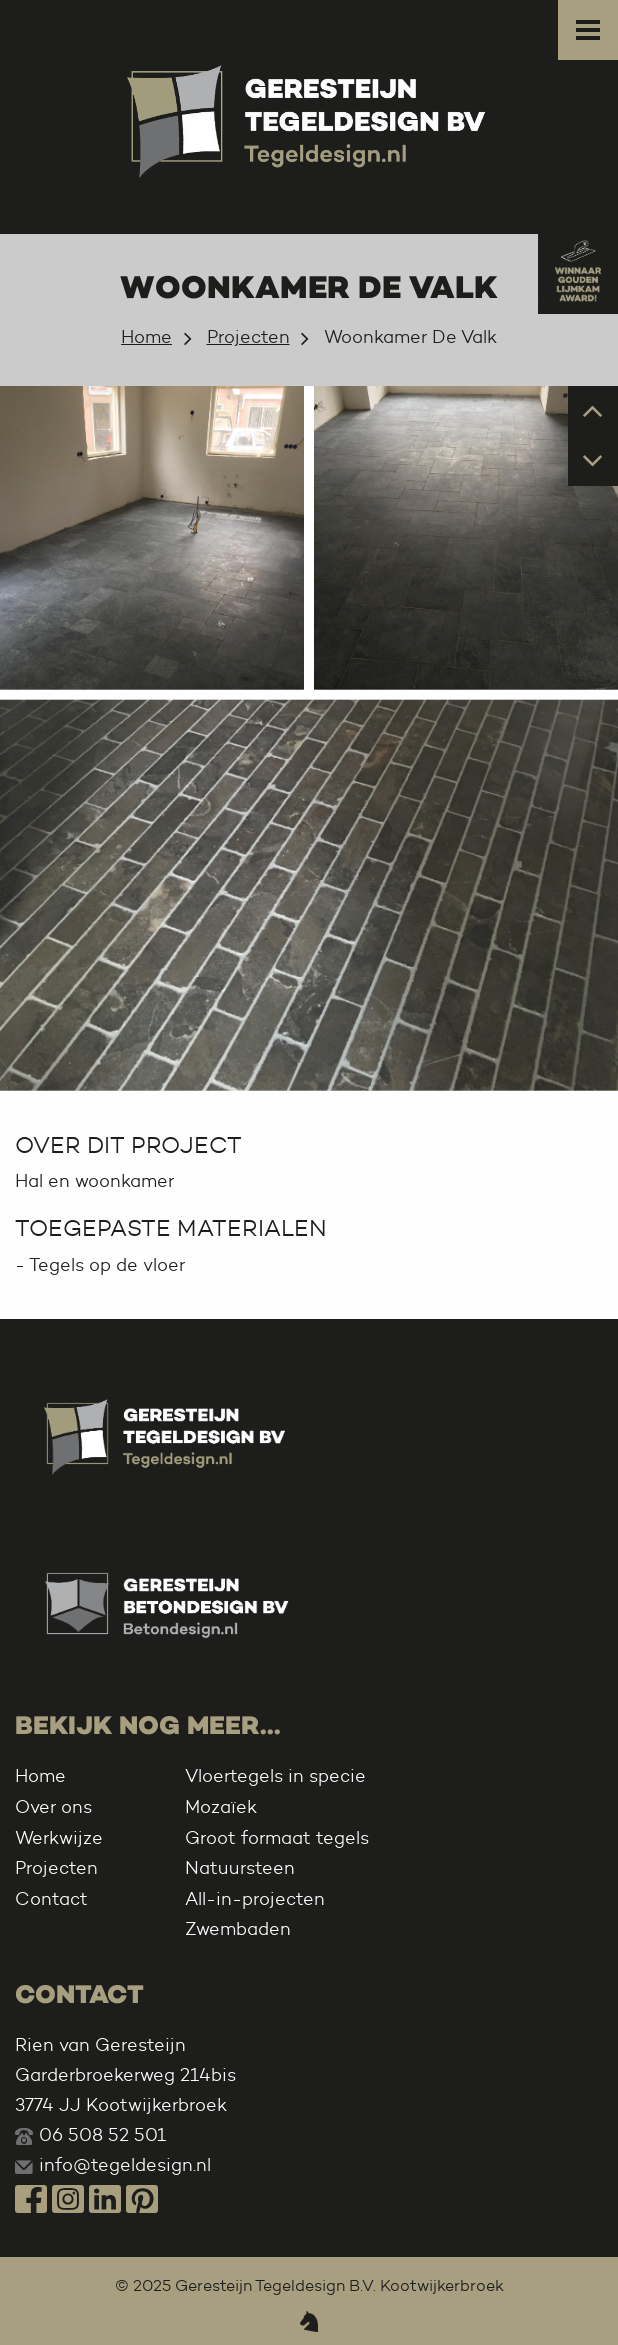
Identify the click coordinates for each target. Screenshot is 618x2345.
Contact (51, 1899)
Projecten (248, 337)
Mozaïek (221, 1807)
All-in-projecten (255, 1899)
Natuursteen (240, 1868)
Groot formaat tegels (277, 1838)
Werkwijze (59, 1838)
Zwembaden (238, 1929)
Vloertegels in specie (275, 1776)
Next (593, 459)
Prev (593, 409)
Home (146, 337)
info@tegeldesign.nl (125, 2165)
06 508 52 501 (102, 2135)
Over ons (53, 1807)
